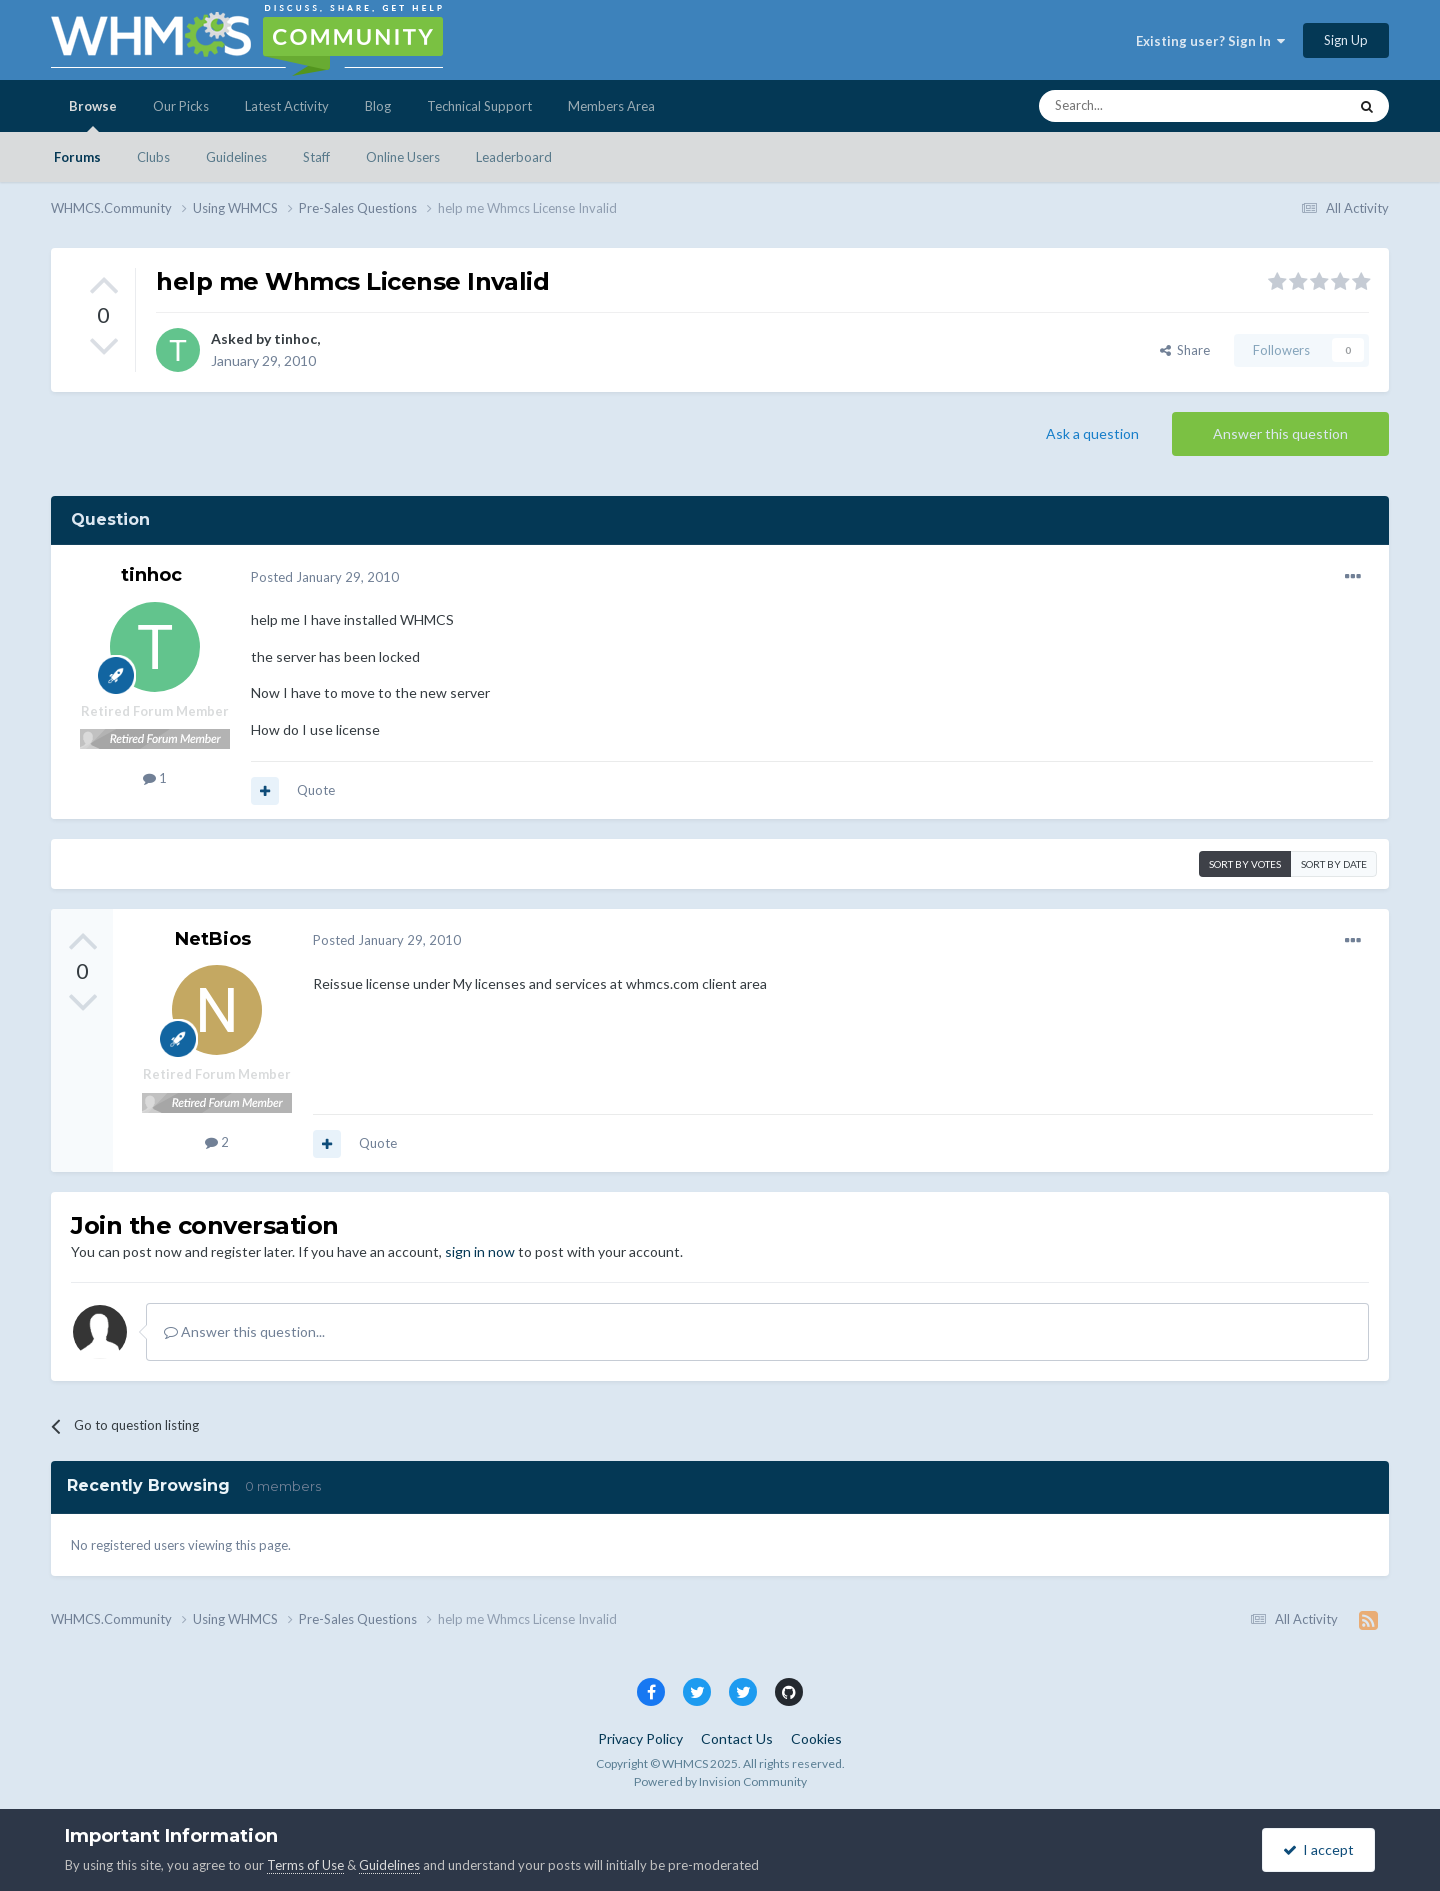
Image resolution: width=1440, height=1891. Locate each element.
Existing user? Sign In (1210, 41)
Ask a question (1092, 433)
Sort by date (1334, 864)
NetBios (213, 939)
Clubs (153, 157)
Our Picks (181, 106)
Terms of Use (305, 1865)
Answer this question (1280, 433)
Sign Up (1346, 40)
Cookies (816, 1738)
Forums (77, 157)
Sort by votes (1245, 864)
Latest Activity (287, 106)
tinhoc (295, 338)
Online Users (403, 157)
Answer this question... (244, 1331)
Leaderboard (514, 157)
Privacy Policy (640, 1738)
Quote (316, 790)
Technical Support (479, 106)
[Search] (1146, 106)
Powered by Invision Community (720, 1781)
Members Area (611, 106)
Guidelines (236, 157)
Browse (93, 115)
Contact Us (737, 1738)
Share (1185, 350)
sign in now (480, 1251)
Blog (378, 106)
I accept (1318, 1849)
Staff (316, 157)
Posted (325, 577)
